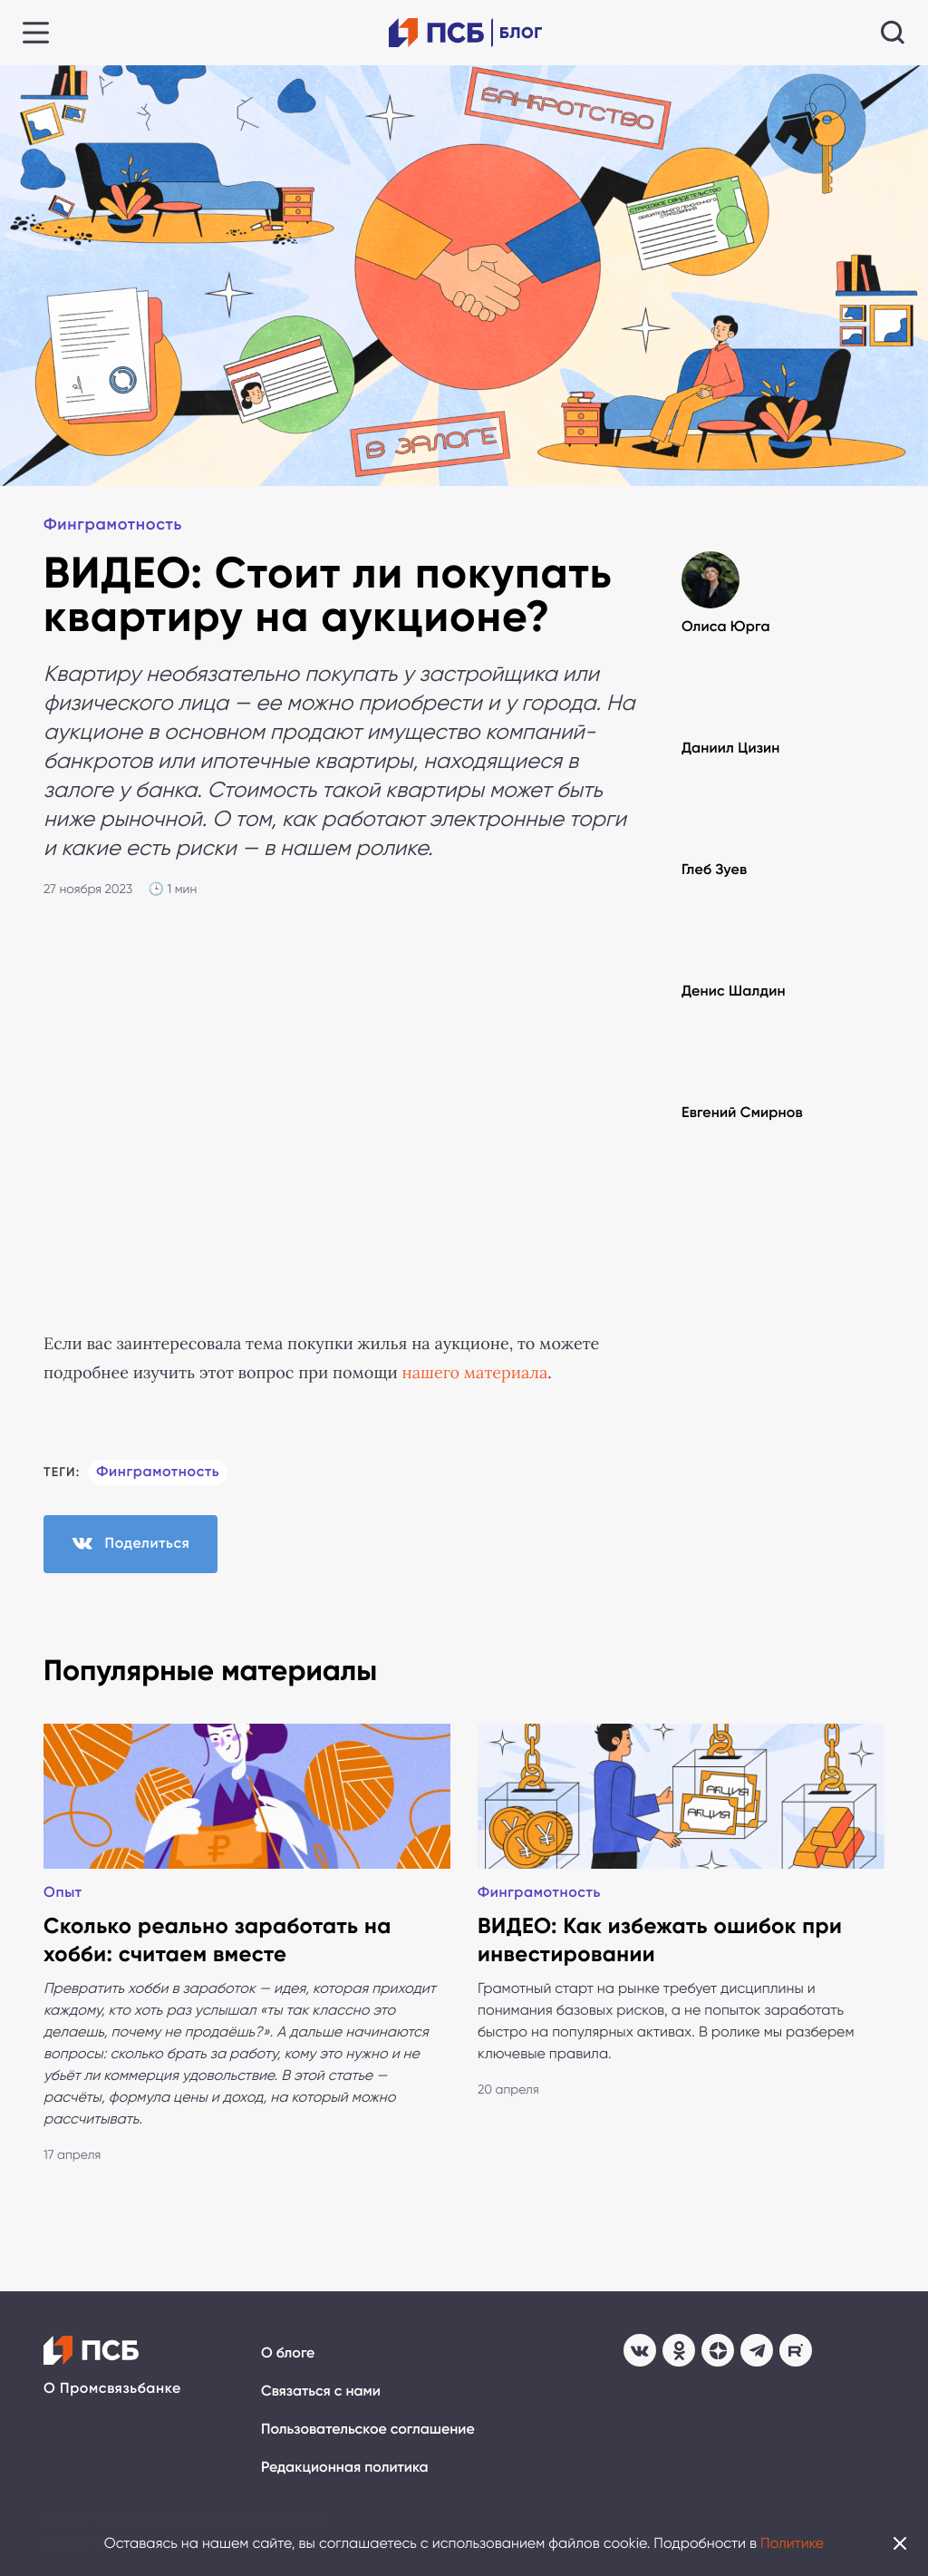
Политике (792, 2543)
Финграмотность (113, 524)
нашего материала (474, 1373)
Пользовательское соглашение (368, 2429)
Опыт (63, 1892)
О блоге (287, 2353)
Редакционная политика (345, 2467)
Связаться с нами (321, 2391)
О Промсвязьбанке (112, 2388)
